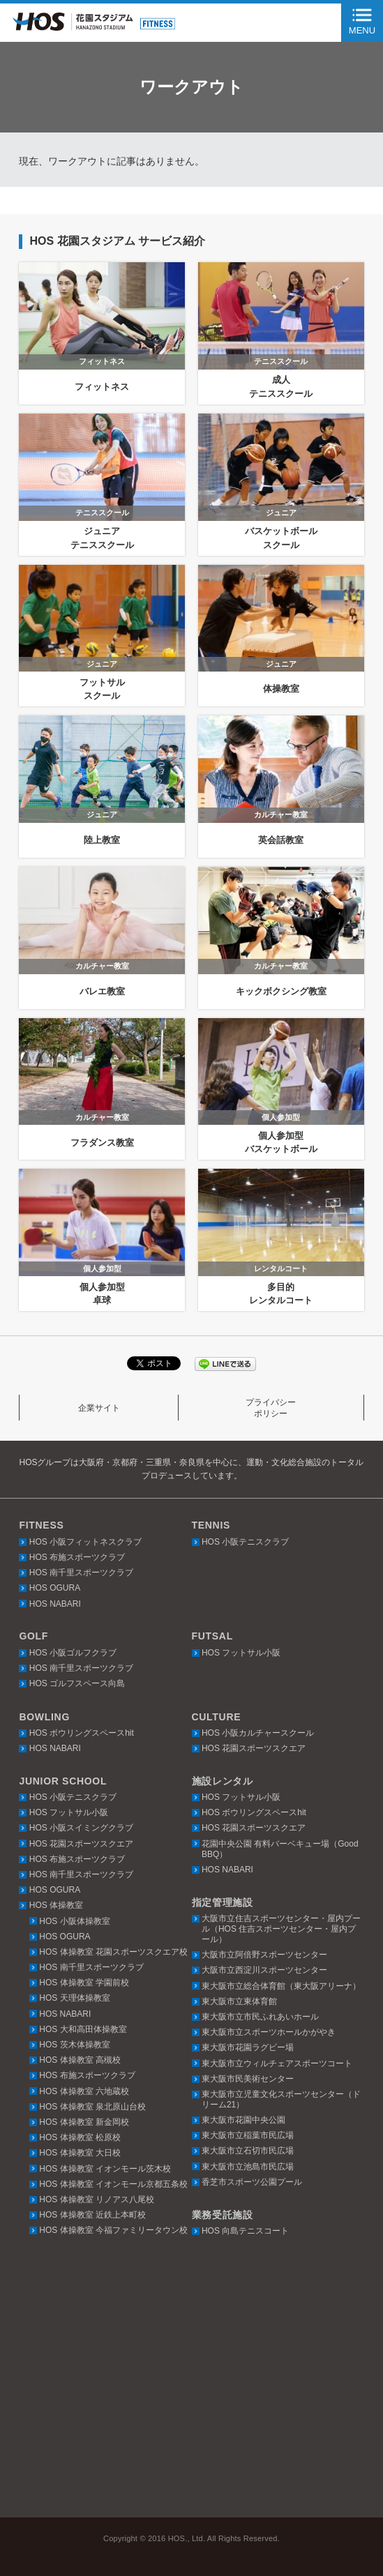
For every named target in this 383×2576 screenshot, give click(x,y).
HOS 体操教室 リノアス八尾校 (96, 2199)
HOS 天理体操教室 (74, 1998)
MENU (362, 30)
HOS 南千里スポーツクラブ (81, 1572)
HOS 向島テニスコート (245, 2231)
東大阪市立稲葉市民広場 (248, 2135)
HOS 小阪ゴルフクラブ (73, 1653)
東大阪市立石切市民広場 (248, 2150)
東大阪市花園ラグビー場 (248, 2047)
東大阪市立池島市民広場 (248, 2167)
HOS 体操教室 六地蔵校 (84, 2091)
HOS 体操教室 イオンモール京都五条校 (113, 2184)
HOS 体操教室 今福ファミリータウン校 (113, 2230)
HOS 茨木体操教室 (74, 2045)
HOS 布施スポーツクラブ (77, 1557)
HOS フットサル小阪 (241, 1653)
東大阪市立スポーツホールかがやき (269, 2032)
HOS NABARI (55, 1604)
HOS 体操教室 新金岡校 (84, 2122)
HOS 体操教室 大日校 (80, 2153)
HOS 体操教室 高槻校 (80, 2060)
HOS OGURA (54, 1588)
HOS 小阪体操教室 (74, 1921)
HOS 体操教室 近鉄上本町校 (92, 2215)
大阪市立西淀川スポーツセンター (264, 1970)
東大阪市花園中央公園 (243, 2120)
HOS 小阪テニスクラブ (245, 1542)
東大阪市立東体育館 (239, 2001)
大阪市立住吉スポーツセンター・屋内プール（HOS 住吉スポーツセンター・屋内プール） (281, 1929)
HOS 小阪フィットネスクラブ (85, 1542)
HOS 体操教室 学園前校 (84, 1982)
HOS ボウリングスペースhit (81, 1733)
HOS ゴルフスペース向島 (77, 1683)
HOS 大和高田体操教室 (82, 2029)
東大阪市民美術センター (248, 2079)
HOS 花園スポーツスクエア (254, 1748)
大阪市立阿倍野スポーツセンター (264, 1955)
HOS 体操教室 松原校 (80, 2137)
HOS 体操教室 (56, 1905)
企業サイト (99, 1408)
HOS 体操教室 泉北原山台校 (92, 2107)
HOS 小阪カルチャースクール (258, 1733)
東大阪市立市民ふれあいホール (260, 2017)
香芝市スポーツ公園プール (252, 2182)
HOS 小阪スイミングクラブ (81, 1828)
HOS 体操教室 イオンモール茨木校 (105, 2169)
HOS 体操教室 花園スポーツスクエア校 (113, 1952)
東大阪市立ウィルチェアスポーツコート (277, 2063)
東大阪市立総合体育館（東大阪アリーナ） (281, 1986)
